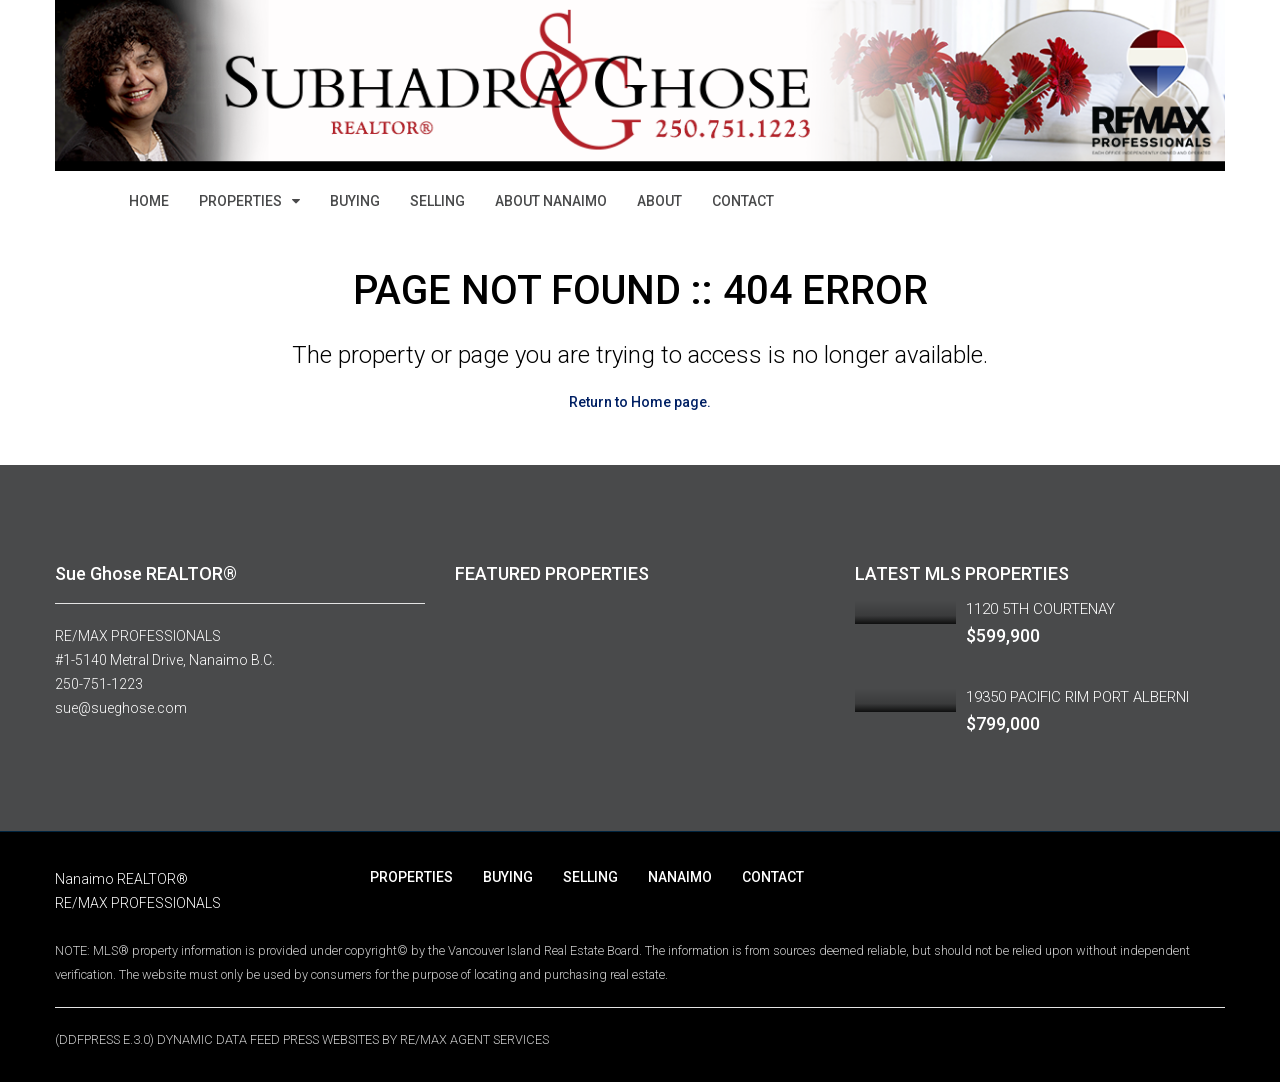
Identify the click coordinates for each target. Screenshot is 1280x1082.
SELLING (437, 201)
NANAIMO (680, 877)
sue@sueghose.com (121, 708)
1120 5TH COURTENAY (1040, 609)
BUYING (355, 201)
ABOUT (659, 201)
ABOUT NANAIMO (551, 201)
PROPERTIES (240, 201)
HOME (149, 201)
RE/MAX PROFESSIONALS (138, 636)
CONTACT (743, 201)
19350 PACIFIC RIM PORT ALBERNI (1077, 697)
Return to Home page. (640, 402)
